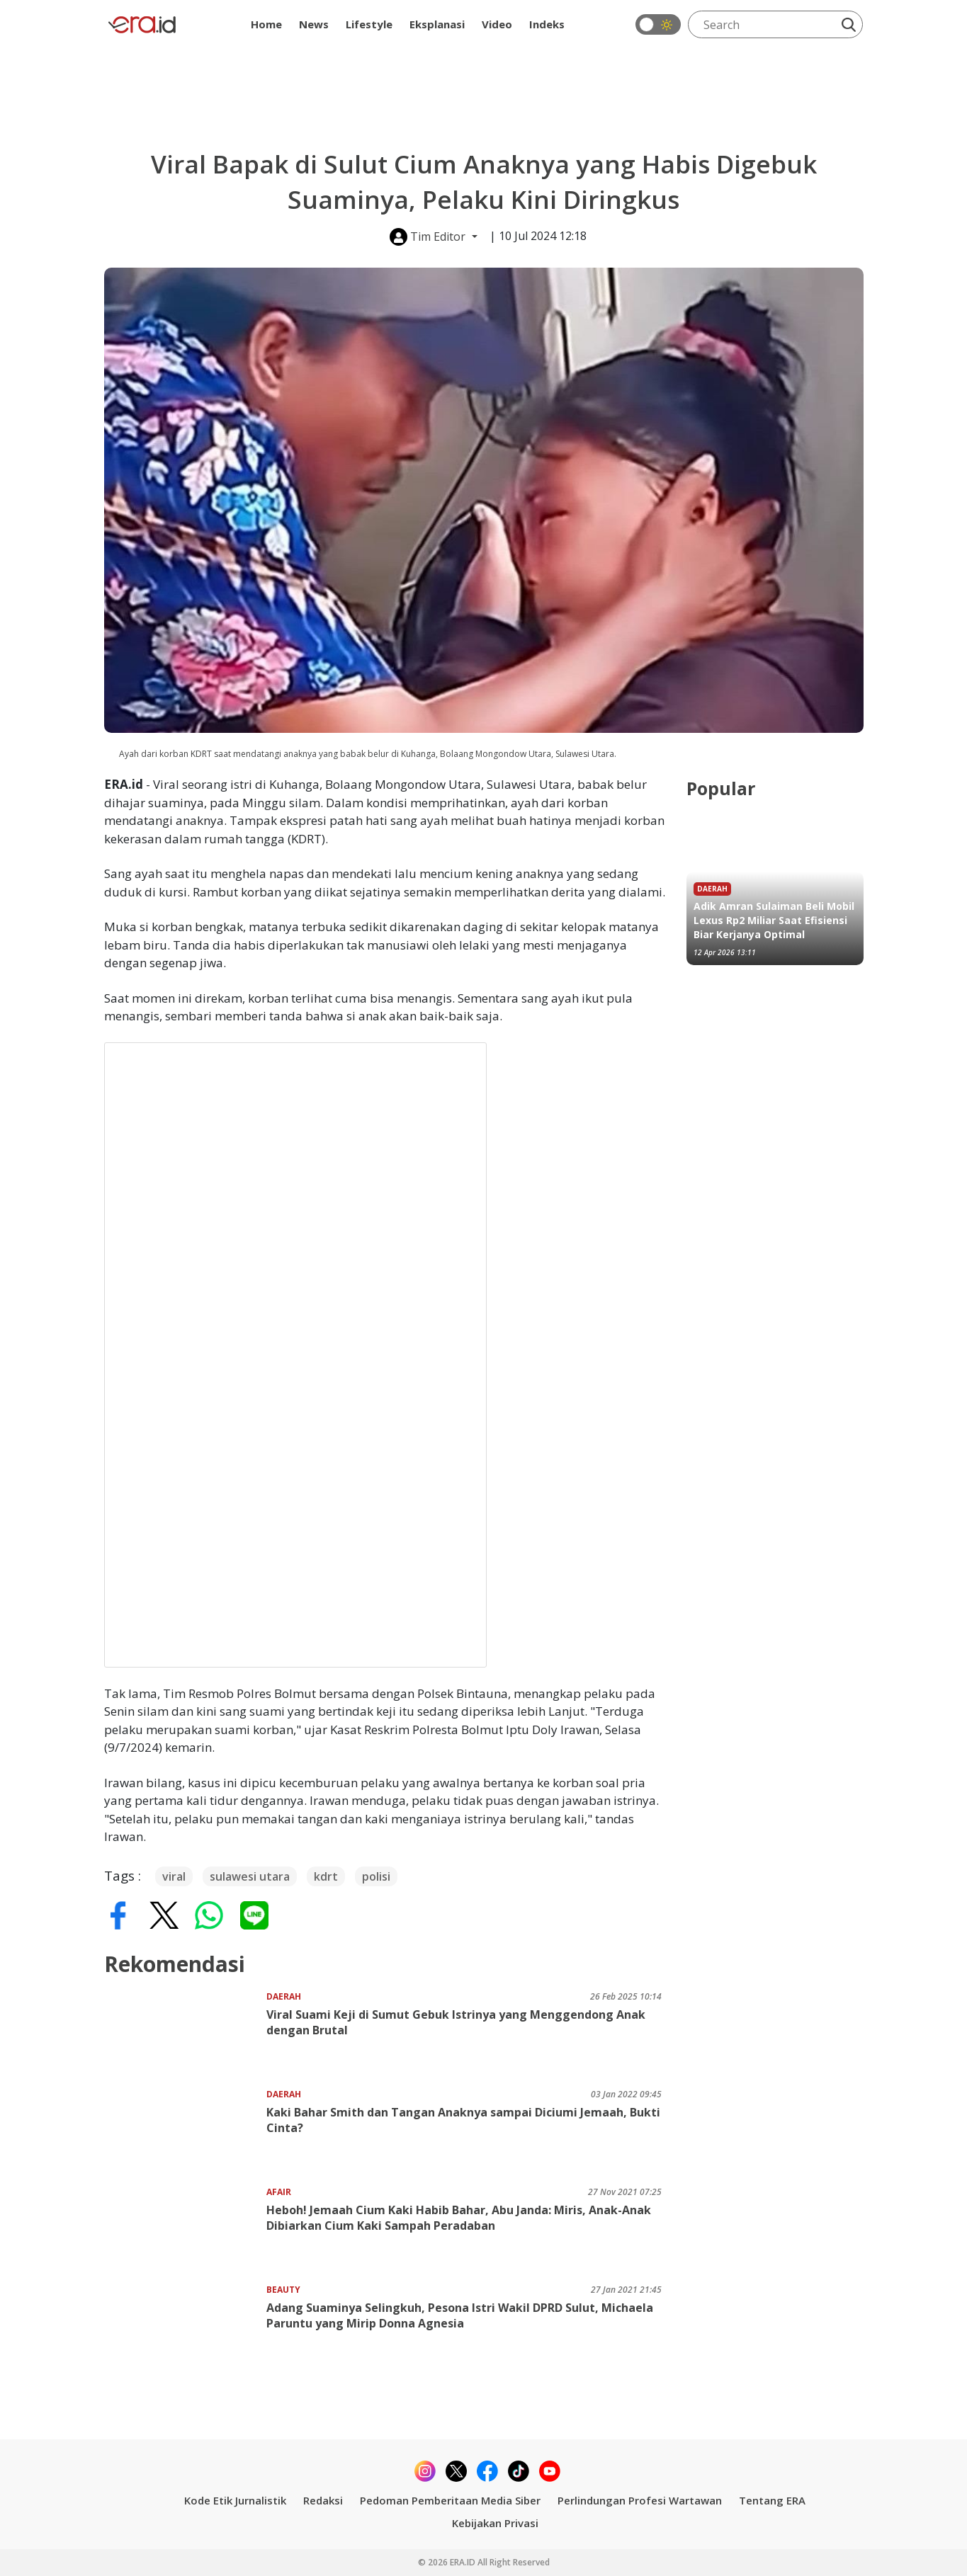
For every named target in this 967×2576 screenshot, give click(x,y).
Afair (278, 2192)
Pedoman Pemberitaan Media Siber (450, 2500)
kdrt (326, 1876)
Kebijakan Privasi (495, 2523)
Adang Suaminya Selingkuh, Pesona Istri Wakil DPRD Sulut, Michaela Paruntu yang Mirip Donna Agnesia (459, 2315)
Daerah (283, 1996)
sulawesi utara (250, 1876)
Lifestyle (369, 24)
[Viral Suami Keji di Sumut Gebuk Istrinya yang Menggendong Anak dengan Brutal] (185, 2034)
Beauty (283, 2290)
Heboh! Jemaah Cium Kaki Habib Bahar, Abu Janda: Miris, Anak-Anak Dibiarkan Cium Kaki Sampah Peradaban (458, 2217)
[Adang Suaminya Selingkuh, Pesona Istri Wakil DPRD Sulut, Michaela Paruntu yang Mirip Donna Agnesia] (185, 2327)
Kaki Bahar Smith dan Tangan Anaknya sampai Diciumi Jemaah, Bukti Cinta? (463, 2120)
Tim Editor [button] (429, 237)
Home (266, 24)
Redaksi (323, 2500)
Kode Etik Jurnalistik (235, 2500)
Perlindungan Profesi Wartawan (640, 2500)
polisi (376, 1876)
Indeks (547, 24)
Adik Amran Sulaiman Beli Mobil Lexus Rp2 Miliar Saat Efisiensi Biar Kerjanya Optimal (774, 920)
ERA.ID (463, 2562)
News (314, 24)
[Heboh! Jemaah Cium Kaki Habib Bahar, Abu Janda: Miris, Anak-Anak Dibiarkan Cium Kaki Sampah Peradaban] (185, 2229)
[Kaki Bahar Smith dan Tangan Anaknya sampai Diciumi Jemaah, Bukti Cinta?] (185, 2131)
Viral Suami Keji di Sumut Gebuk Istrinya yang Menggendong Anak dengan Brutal (455, 2022)
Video (497, 24)
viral (174, 1876)
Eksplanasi (437, 24)
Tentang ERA (772, 2500)
